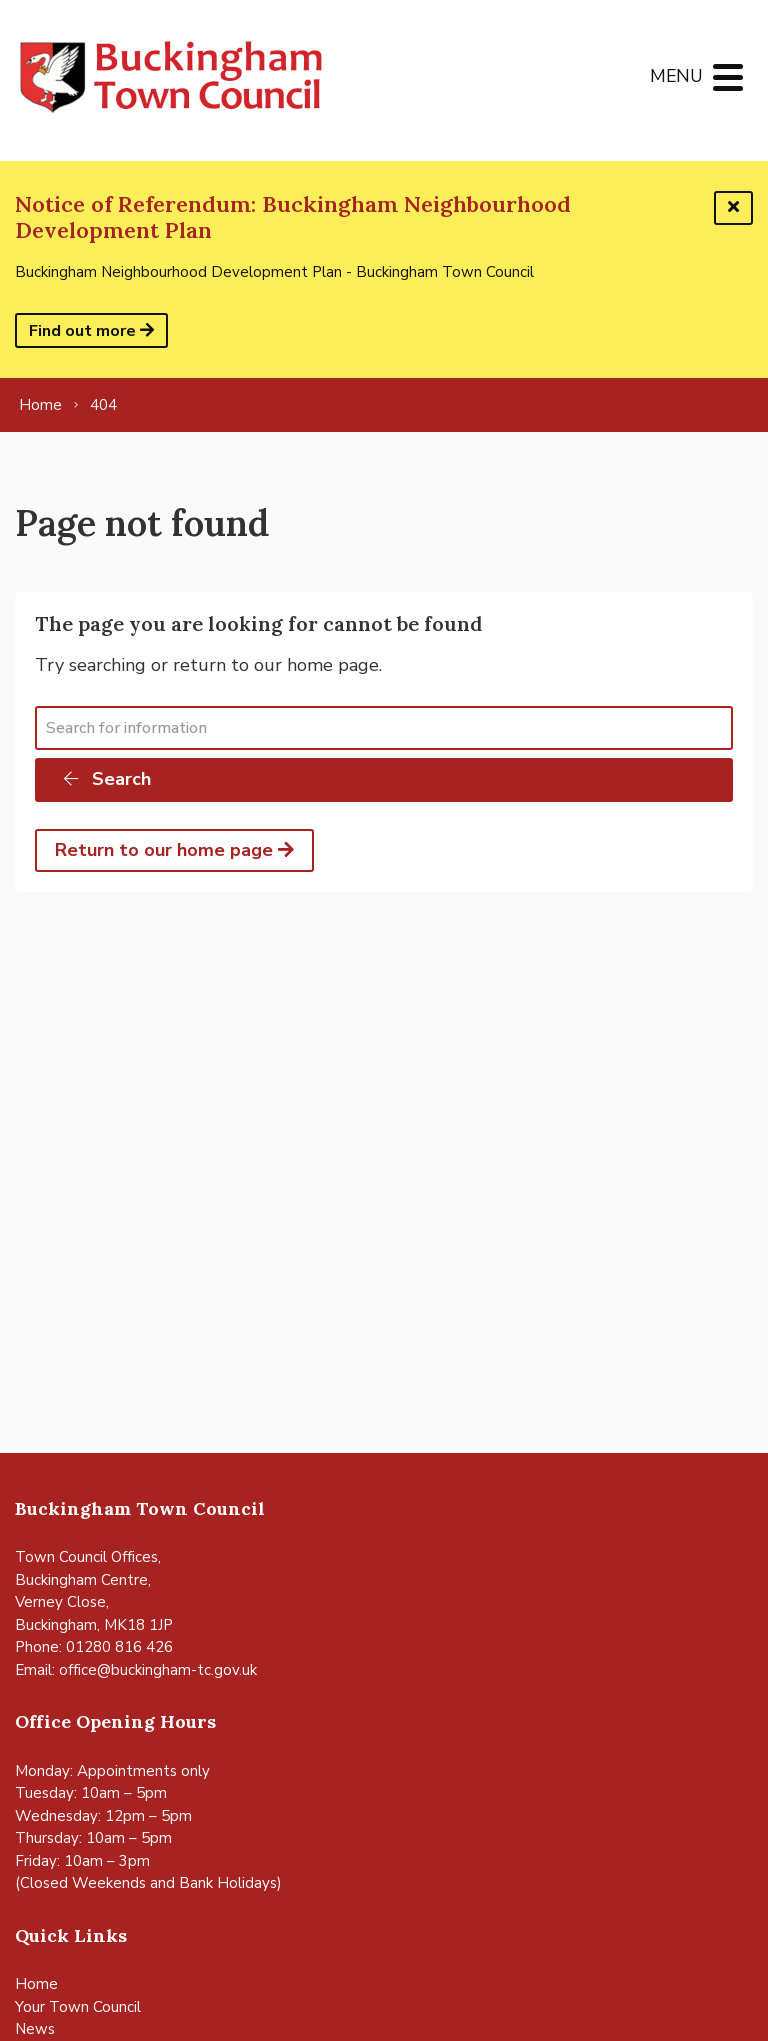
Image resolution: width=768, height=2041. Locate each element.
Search (106, 779)
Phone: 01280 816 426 (94, 1647)
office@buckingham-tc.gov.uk (158, 1670)
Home (36, 1984)
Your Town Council (78, 2007)
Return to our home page (174, 850)
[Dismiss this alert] (733, 208)
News (35, 2029)
